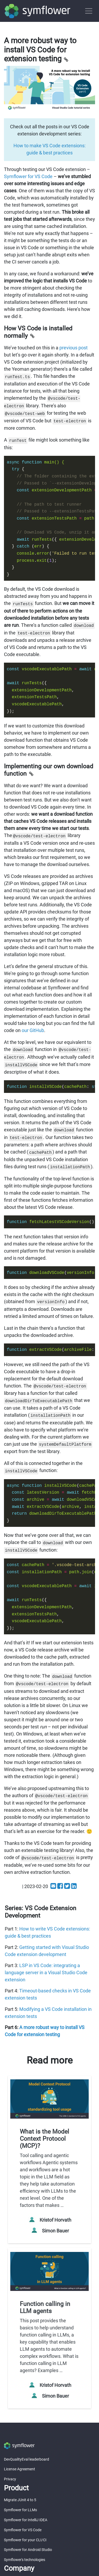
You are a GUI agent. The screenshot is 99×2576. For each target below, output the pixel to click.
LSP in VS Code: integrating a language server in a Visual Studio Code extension (46, 1972)
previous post (73, 347)
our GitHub (33, 1030)
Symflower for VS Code (28, 176)
